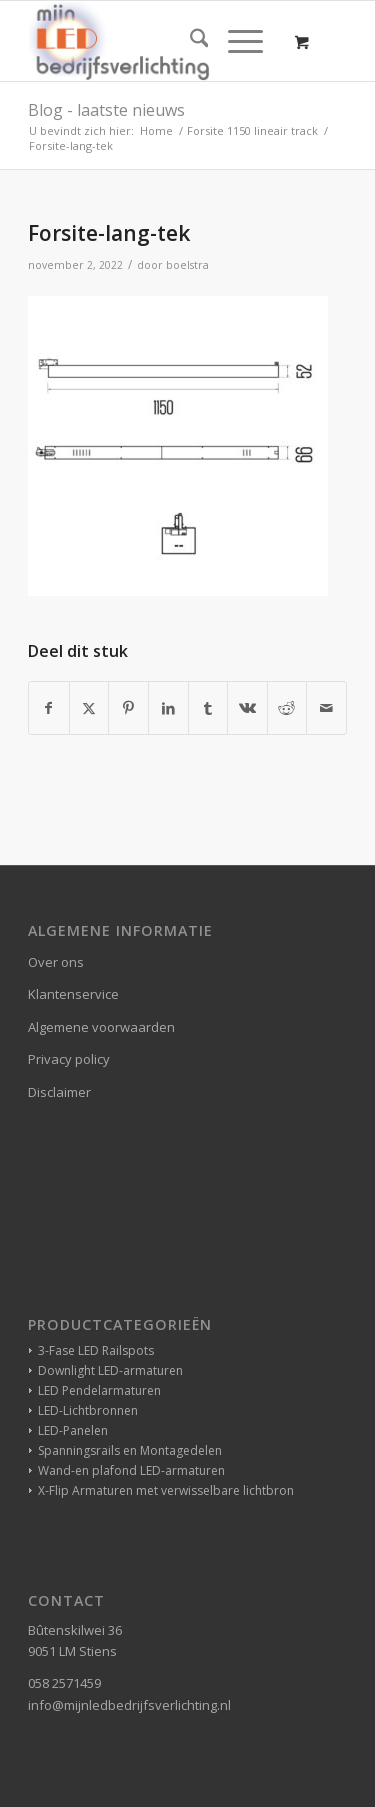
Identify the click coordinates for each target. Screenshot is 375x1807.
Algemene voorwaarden (101, 1027)
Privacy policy (69, 1059)
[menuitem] (189, 41)
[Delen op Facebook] (49, 708)
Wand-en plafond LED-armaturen (131, 1470)
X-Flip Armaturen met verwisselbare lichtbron (166, 1490)
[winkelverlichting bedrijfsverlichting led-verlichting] (155, 41)
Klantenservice (73, 994)
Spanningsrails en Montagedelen (130, 1450)
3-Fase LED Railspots (96, 1350)
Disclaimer (59, 1092)
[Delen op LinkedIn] (168, 708)
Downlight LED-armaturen (110, 1370)
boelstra (187, 265)
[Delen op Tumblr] (208, 708)
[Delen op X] (89, 708)
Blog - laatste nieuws (106, 110)
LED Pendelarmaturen (99, 1390)
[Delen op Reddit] (287, 708)
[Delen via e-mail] (326, 708)
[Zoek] (189, 41)
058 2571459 (64, 1683)
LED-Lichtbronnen (88, 1410)
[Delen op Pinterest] (128, 708)
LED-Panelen (73, 1430)
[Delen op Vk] (247, 708)
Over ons (56, 962)
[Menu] (235, 41)
